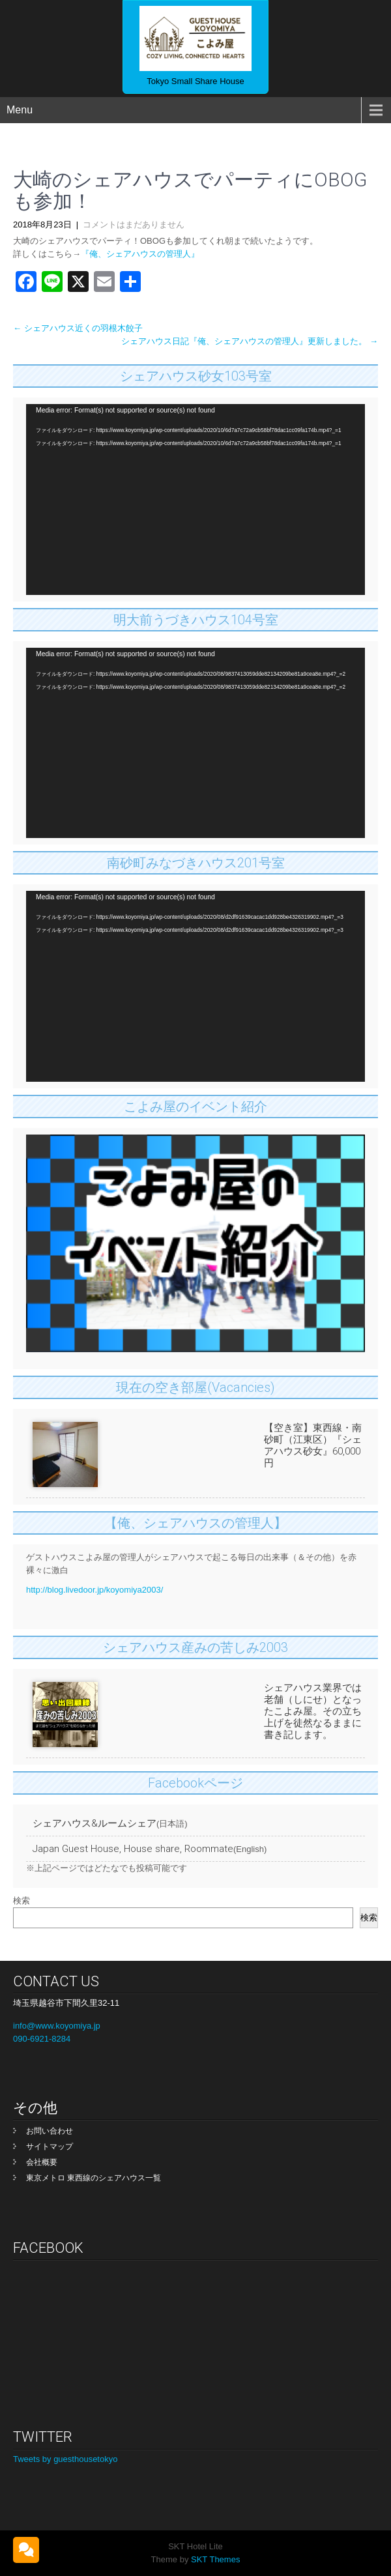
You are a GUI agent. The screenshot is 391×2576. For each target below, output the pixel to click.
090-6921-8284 (41, 2039)
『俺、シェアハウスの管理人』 (140, 254)
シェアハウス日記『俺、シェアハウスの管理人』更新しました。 (249, 341)
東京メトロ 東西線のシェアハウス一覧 (93, 2177)
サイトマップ (49, 2146)
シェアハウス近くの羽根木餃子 (78, 328)
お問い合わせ (49, 2130)
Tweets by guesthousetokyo (65, 2459)
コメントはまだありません (133, 224)
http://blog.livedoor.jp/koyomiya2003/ (94, 1590)
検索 (21, 1900)
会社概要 (41, 2162)
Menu (20, 109)
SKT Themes (214, 2559)
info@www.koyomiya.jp (56, 2026)
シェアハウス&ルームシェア (94, 1823)
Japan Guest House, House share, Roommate (133, 1849)
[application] (195, 499)
